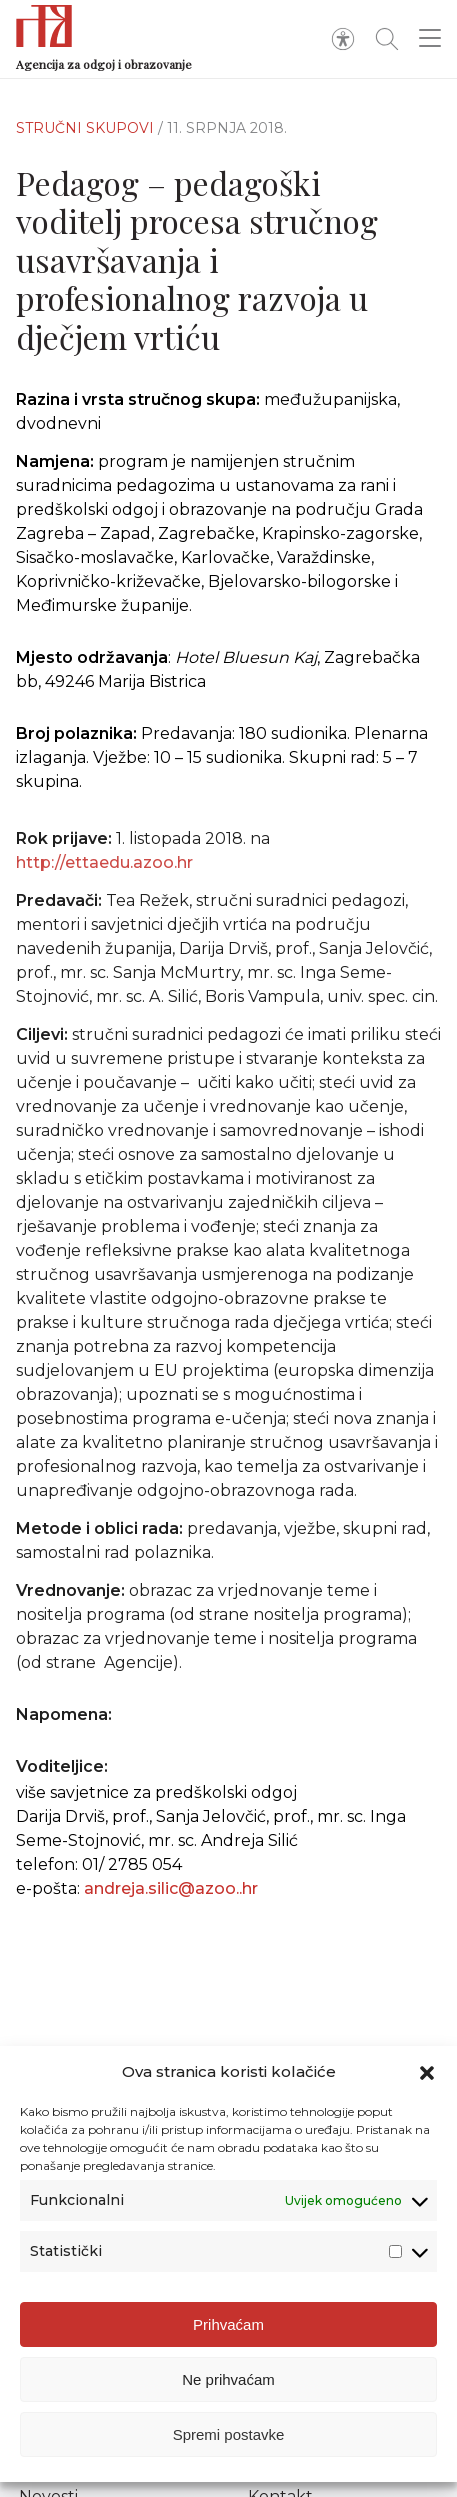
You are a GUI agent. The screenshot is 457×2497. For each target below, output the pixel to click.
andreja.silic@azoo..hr (171, 1888)
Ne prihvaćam (228, 2391)
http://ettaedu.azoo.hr (104, 873)
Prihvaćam (228, 2336)
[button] (427, 2085)
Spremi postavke (229, 2446)
